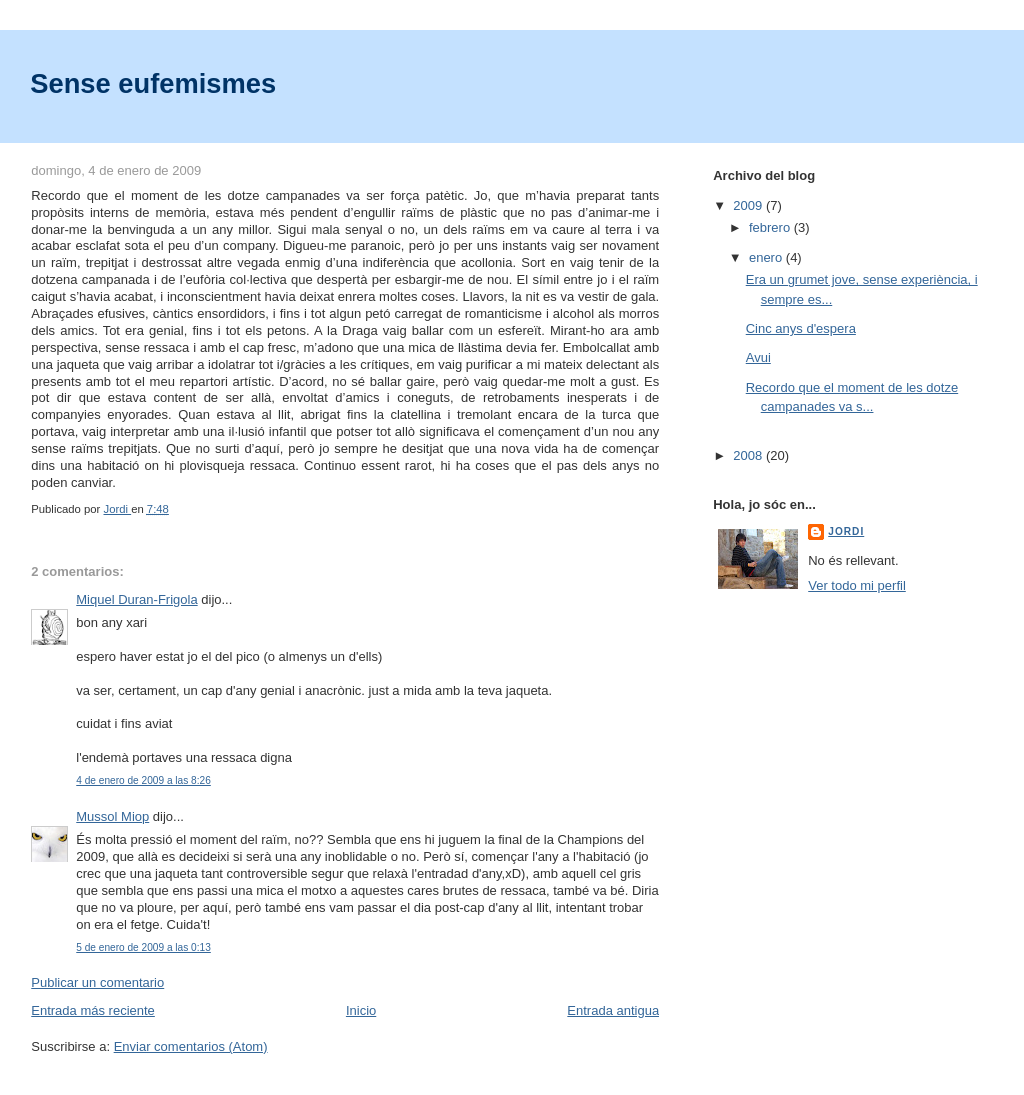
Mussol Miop (112, 816)
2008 (749, 455)
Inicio (361, 1010)
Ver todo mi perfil (857, 585)
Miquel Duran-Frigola (136, 599)
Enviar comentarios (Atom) (191, 1046)
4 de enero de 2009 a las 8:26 (143, 780)
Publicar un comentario (97, 982)
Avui (758, 357)
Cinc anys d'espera (801, 328)
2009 (749, 205)
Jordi (846, 531)
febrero (771, 227)
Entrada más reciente (93, 1010)
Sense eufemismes (153, 83)
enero (767, 257)
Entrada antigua (613, 1010)
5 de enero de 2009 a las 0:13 (143, 947)
